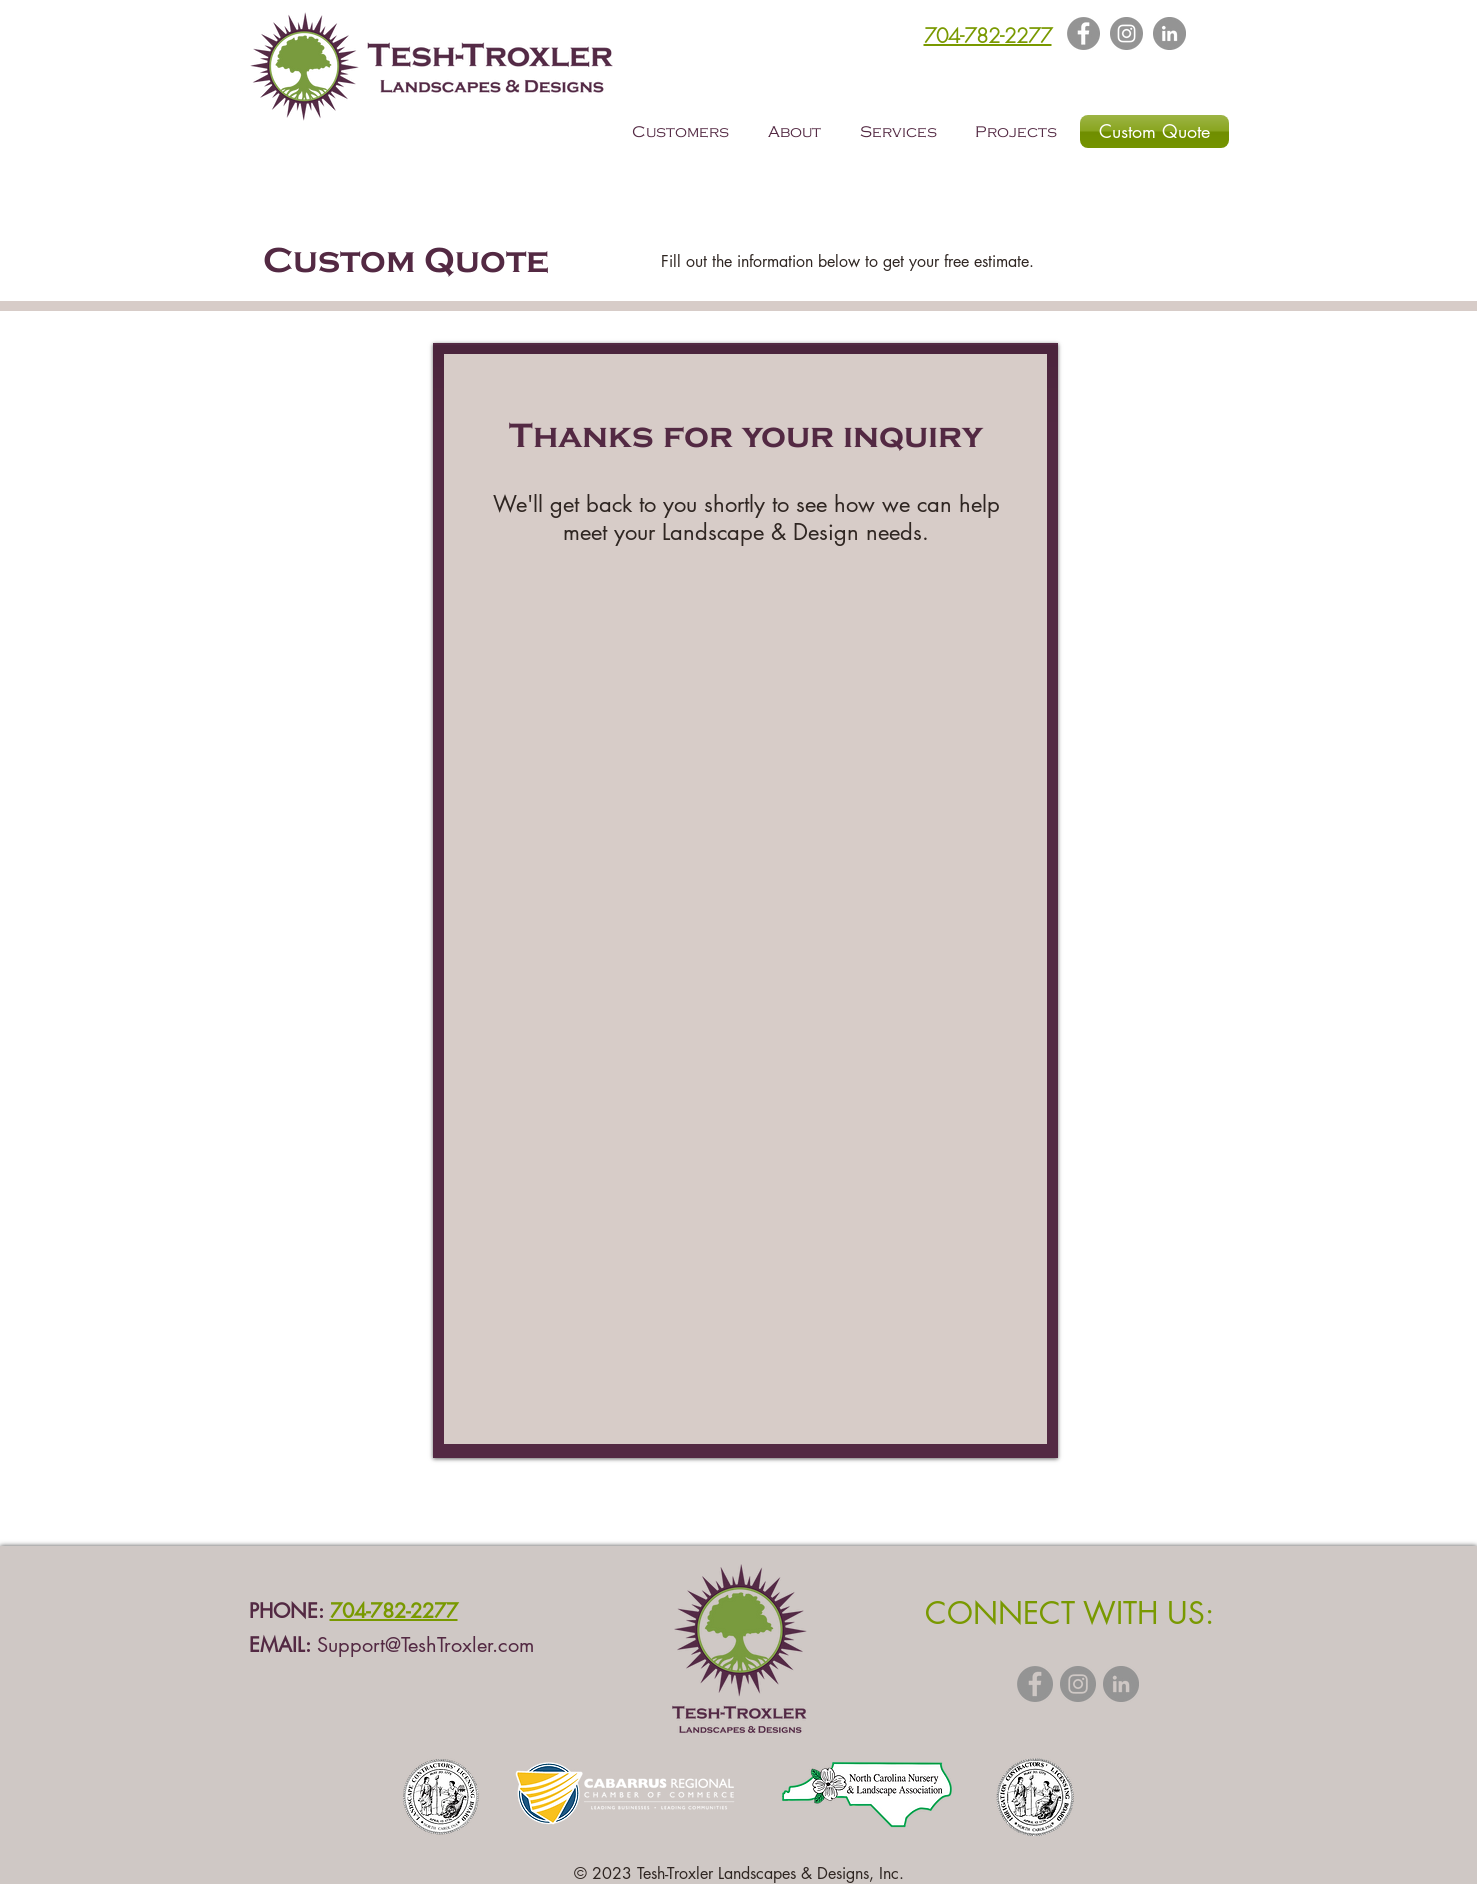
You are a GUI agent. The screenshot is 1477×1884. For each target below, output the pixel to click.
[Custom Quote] (1154, 131)
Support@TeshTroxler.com (425, 1645)
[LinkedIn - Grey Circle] (1169, 33)
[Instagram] (1126, 33)
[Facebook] (1083, 33)
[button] (685, 132)
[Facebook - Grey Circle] (1035, 1684)
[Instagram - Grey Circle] (1078, 1684)
